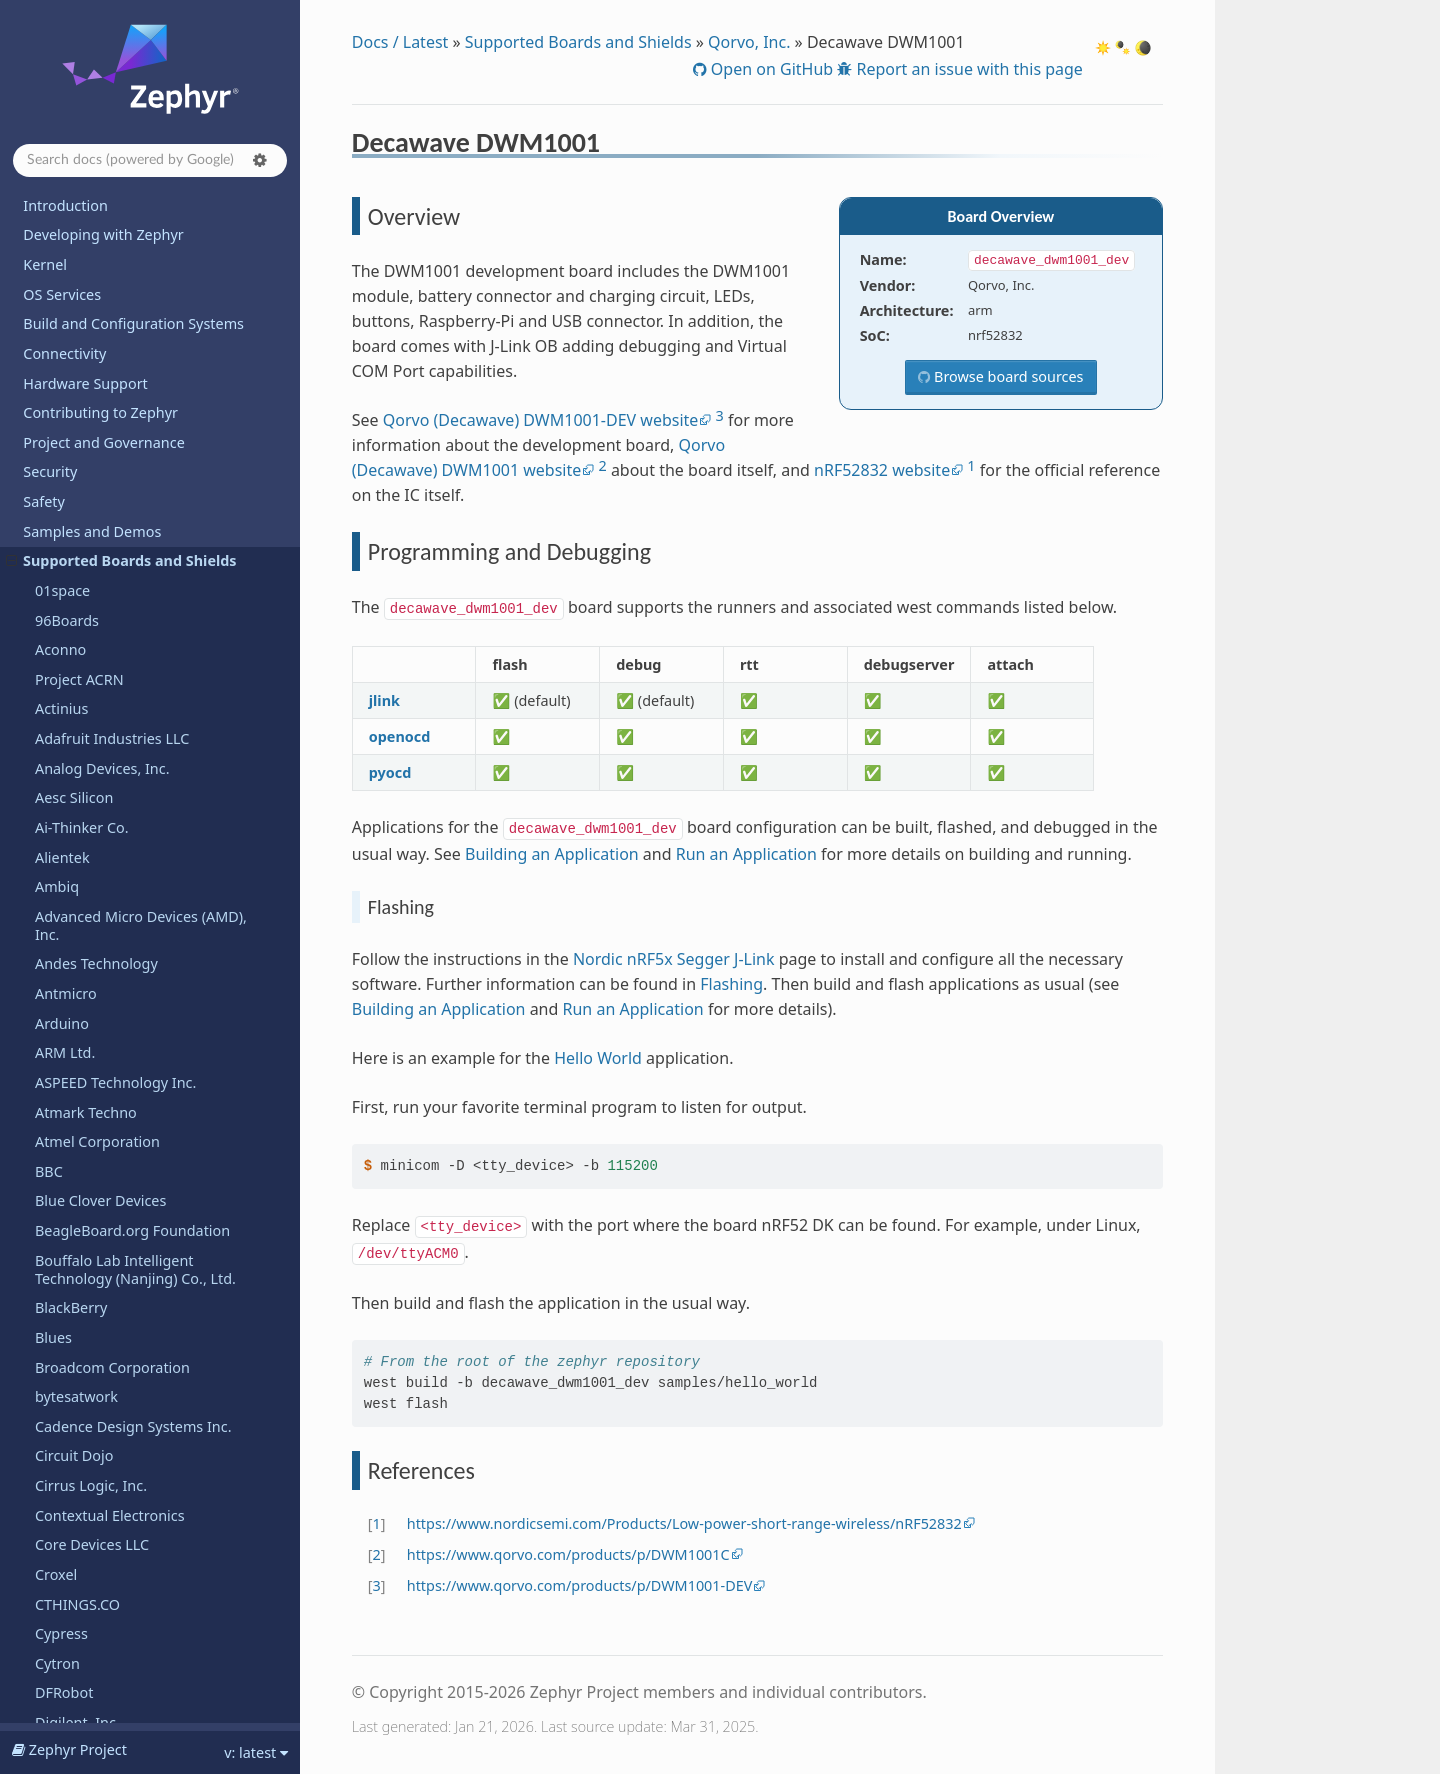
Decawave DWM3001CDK (128, 316)
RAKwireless (75, 373)
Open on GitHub (770, 69)
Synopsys (66, 984)
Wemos (60, 1624)
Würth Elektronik (91, 1565)
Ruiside (59, 581)
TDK (48, 1132)
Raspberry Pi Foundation (118, 403)
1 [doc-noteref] (971, 465)
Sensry (57, 788)
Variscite (63, 1369)
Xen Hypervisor (86, 1713)
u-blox (56, 1280)
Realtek (60, 462)
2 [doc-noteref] (602, 465)
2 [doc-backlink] (377, 1554)
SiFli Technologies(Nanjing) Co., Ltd (140, 886)
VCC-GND (66, 1399)
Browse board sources (1006, 376)
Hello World (598, 1058)
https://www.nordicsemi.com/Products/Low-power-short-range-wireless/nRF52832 (684, 1523)
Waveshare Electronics (110, 1487)
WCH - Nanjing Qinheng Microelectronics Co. (115, 1526)
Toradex (62, 1250)
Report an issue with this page (967, 69)
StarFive (62, 1073)
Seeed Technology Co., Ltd (123, 729)
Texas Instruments (97, 1221)
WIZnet (59, 1683)
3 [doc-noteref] (720, 415)
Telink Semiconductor (107, 1191)
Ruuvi (54, 610)
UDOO (57, 1310)
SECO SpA (68, 699)
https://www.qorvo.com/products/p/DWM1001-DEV (580, 1585)
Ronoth (59, 551)
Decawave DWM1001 (111, 205)
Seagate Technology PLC (117, 670)
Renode (61, 521)
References (96, 287)
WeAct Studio (80, 1594)
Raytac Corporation (100, 433)
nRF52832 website (882, 470)
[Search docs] (150, 160)
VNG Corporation (92, 1458)
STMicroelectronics (98, 1043)
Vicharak (64, 1428)
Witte (53, 1654)
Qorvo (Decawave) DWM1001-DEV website (541, 420)
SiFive (54, 847)
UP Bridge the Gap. (99, 1339)
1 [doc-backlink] (377, 1523)
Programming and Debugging (141, 260)
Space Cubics (79, 640)
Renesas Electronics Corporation (144, 492)
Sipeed (58, 954)
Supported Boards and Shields (578, 42)
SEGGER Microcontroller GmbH (139, 758)
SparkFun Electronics (105, 1013)
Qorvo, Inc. (749, 42)
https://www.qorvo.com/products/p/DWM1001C (568, 1554)
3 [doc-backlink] (377, 1585)
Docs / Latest (400, 42)
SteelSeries (72, 1102)
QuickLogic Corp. (92, 344)
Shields (59, 818)
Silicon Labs (74, 925)
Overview (91, 232)
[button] (260, 160)
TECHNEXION (80, 1162)
